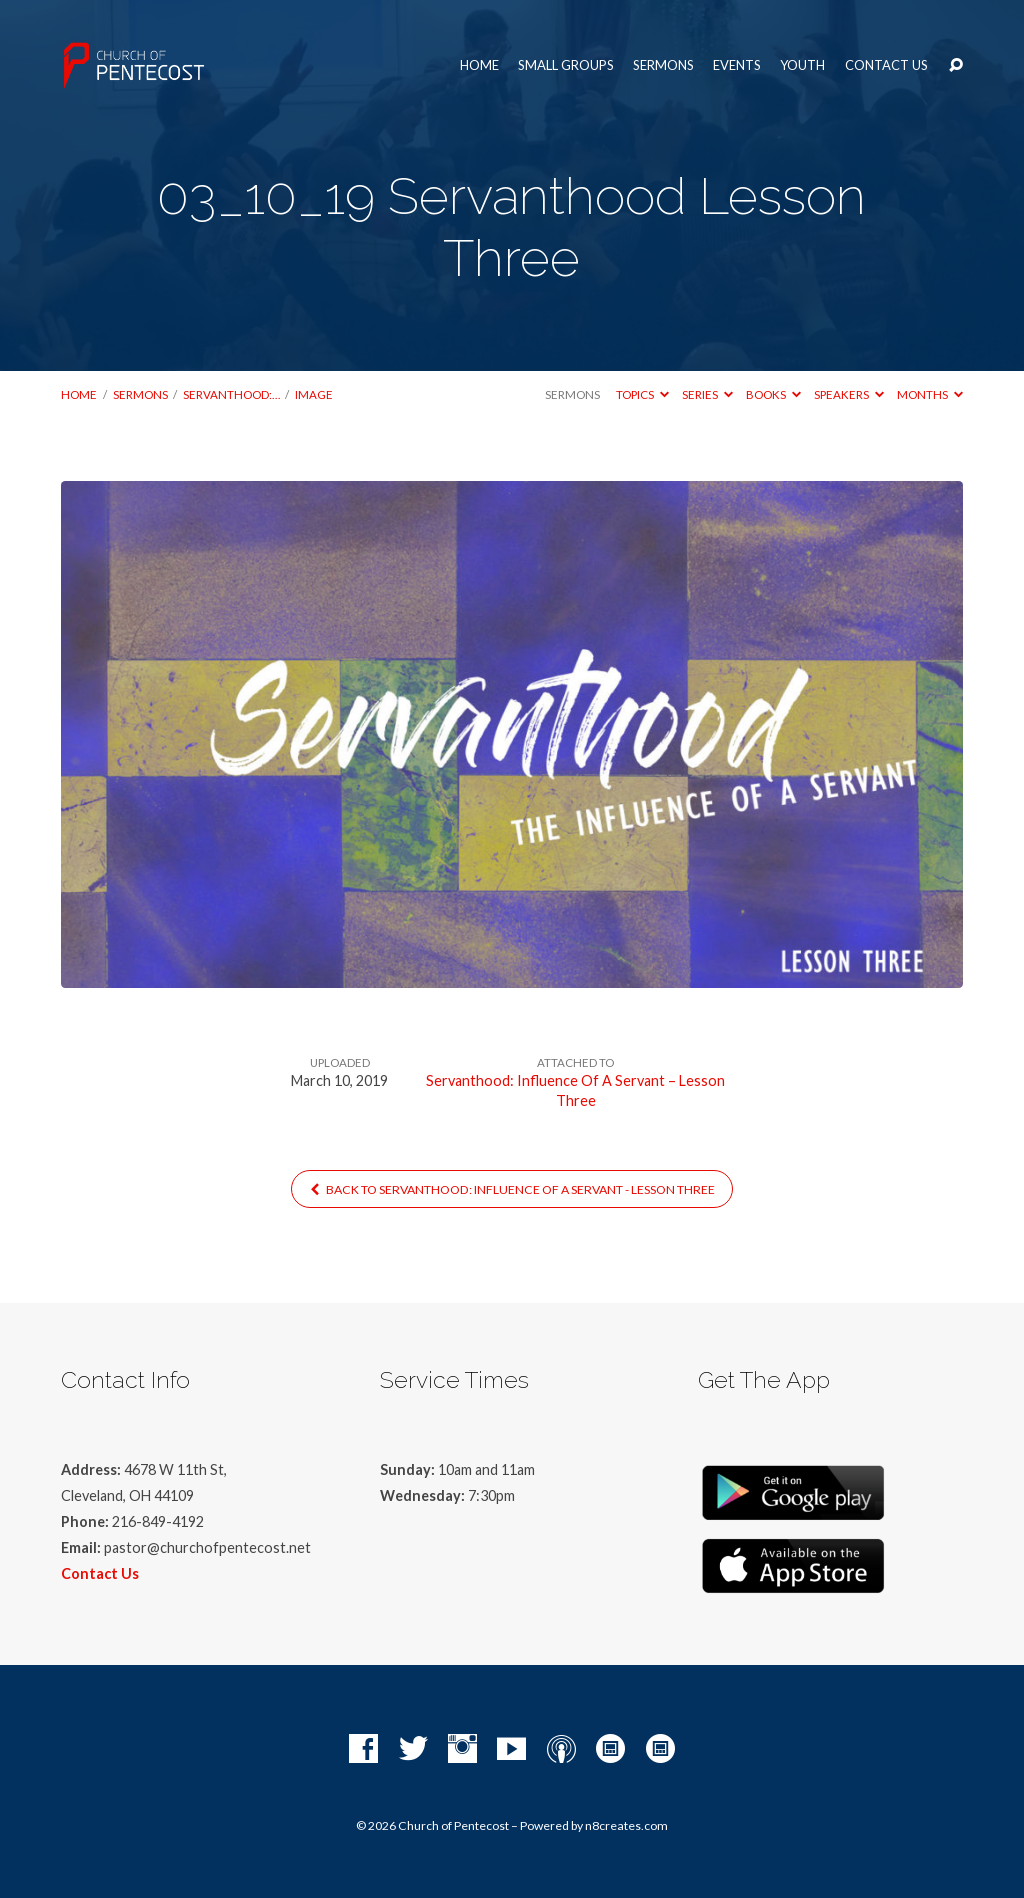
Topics (642, 394)
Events (737, 65)
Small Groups (566, 65)
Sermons (663, 65)
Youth (802, 65)
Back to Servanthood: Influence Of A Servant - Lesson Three (512, 1189)
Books (773, 394)
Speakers (849, 394)
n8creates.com (626, 1825)
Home (479, 65)
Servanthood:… (231, 394)
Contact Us (886, 65)
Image (314, 394)
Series (707, 394)
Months (930, 394)
